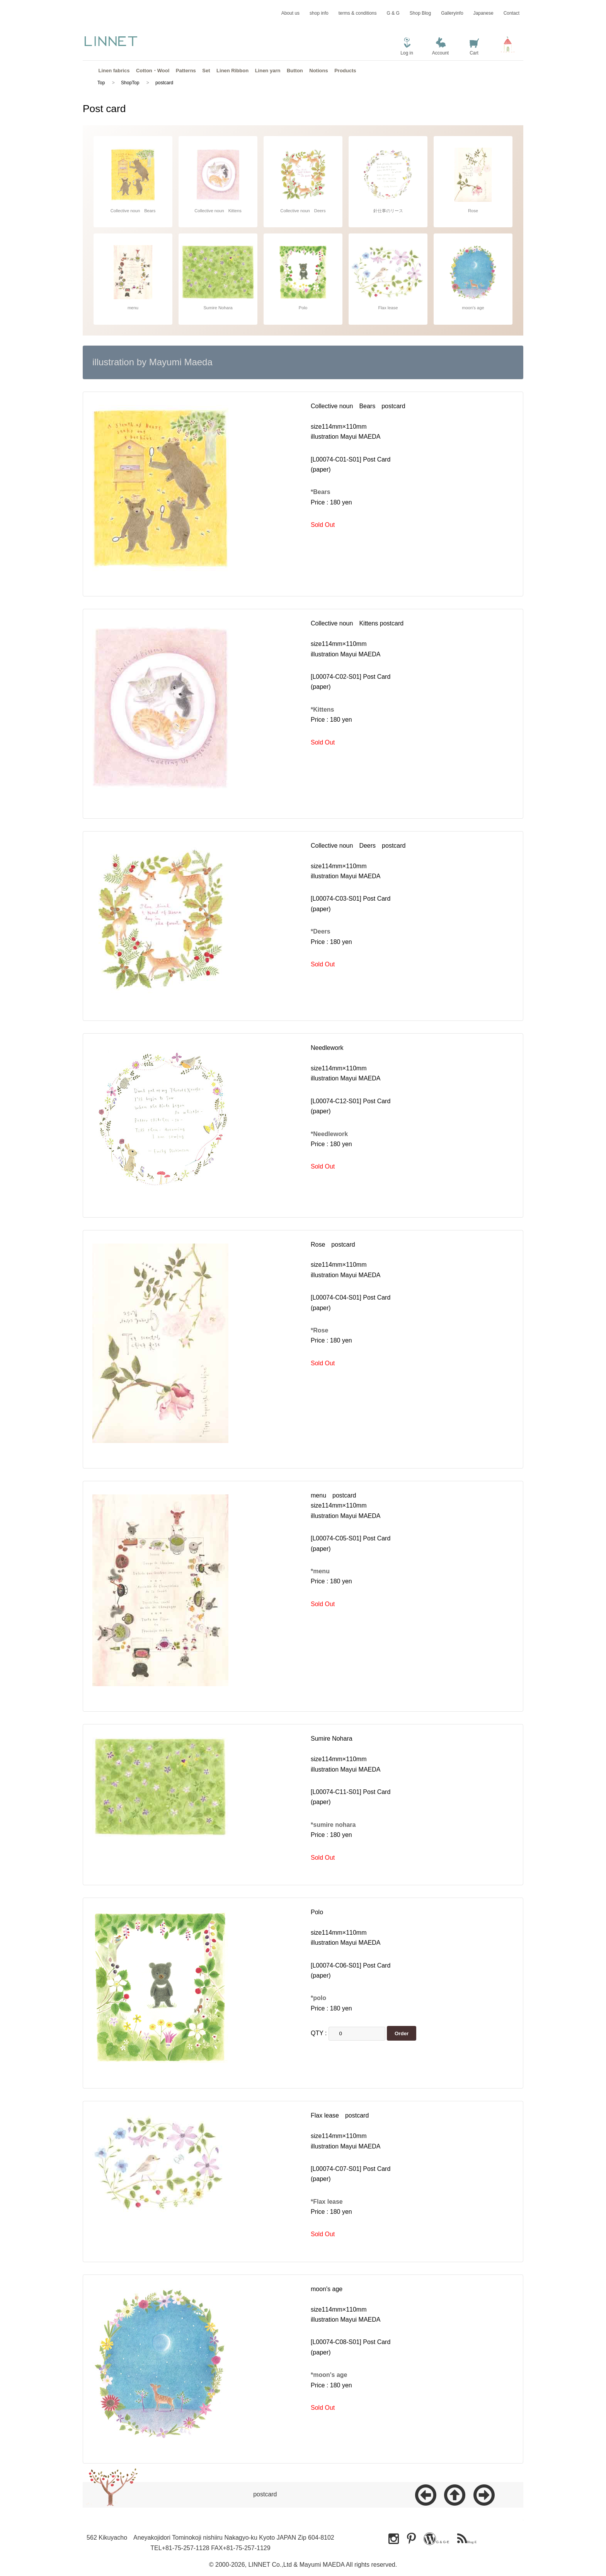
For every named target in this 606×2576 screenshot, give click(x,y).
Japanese (483, 13)
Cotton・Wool (152, 70)
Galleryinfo (452, 13)
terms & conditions (358, 13)
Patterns (186, 70)
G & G (393, 13)
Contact (511, 13)
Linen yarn (268, 70)
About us (290, 13)
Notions (318, 70)
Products (345, 70)
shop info (319, 13)
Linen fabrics (114, 70)
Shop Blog (420, 13)
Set (206, 70)
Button (295, 70)
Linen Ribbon (232, 70)
